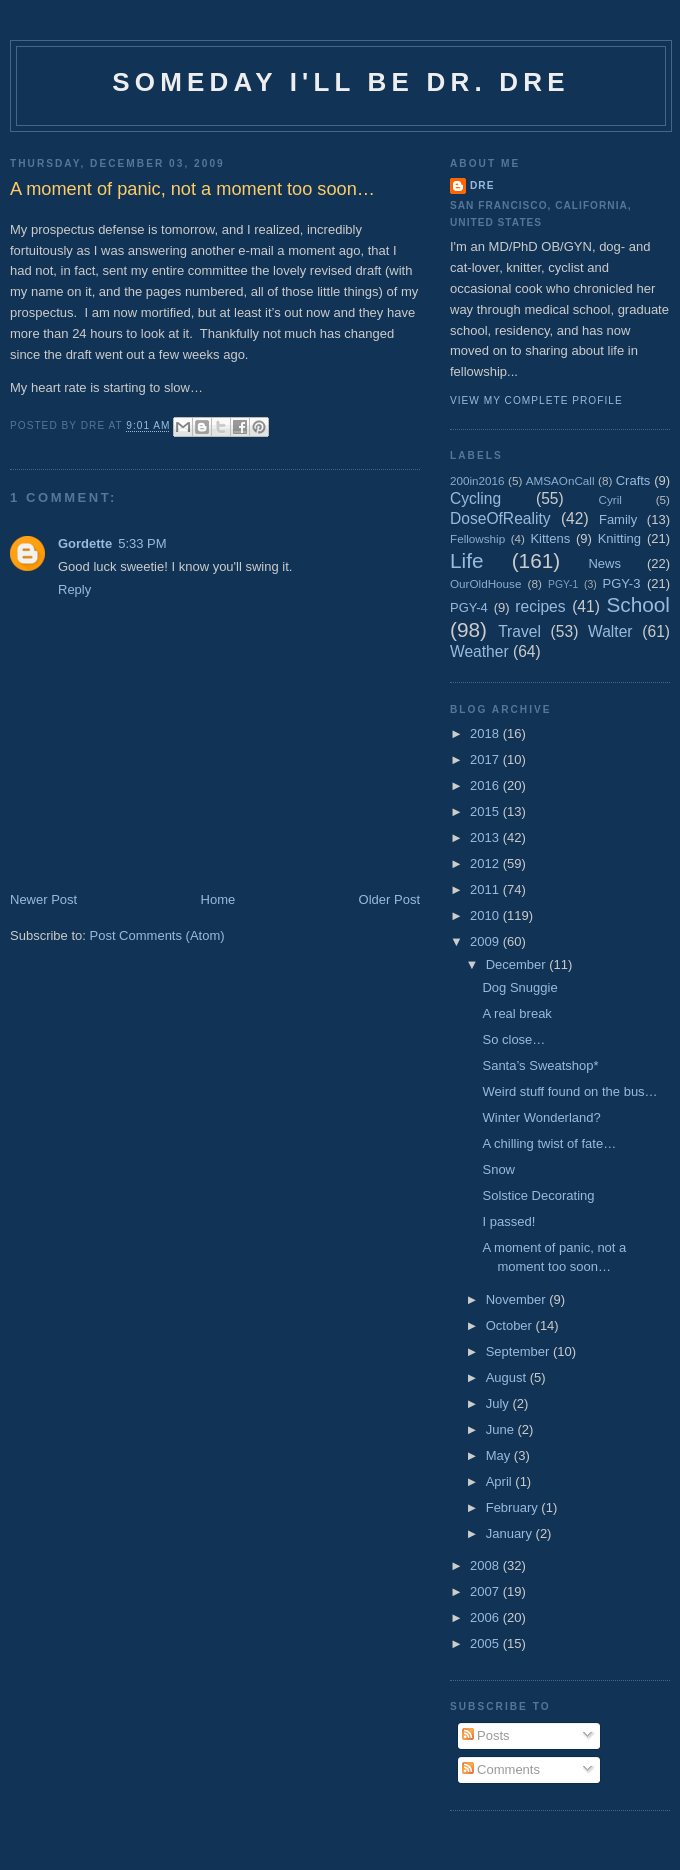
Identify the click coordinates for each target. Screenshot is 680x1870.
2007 (486, 1591)
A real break (516, 1013)
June (502, 1429)
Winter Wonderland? (541, 1117)
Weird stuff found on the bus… (569, 1091)
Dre (482, 185)
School (638, 604)
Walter (610, 631)
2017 (486, 759)
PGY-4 (469, 607)
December (518, 964)
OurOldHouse (485, 583)
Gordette (85, 543)
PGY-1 (563, 584)
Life (467, 560)
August (508, 1377)
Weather (479, 651)
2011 (486, 889)
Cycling (475, 498)
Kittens (550, 538)
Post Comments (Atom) (157, 935)
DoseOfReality (500, 518)
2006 (486, 1617)
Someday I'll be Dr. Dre (341, 82)
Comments (501, 1769)
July (499, 1403)
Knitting (619, 538)
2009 (486, 941)
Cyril (610, 499)
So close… (513, 1039)
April (501, 1481)
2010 (486, 915)
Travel (519, 631)
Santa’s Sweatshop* (540, 1065)
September (519, 1351)
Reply (74, 589)
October (511, 1325)
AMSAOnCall (560, 480)
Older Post (389, 899)
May (500, 1455)
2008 (486, 1565)
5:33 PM (142, 543)
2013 (486, 837)
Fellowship (477, 538)
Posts (486, 1735)
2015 (486, 811)
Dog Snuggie (519, 987)
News (604, 563)
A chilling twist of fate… (549, 1143)
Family (618, 519)
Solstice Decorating (538, 1195)
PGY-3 (622, 583)
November (518, 1299)
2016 (486, 785)
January (511, 1533)
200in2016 (477, 480)
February (514, 1507)
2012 (486, 863)
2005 (486, 1643)
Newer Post (43, 899)
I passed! (508, 1221)
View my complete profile (536, 400)
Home (218, 899)
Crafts (633, 480)
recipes (540, 606)
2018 (486, 733)
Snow (498, 1169)
